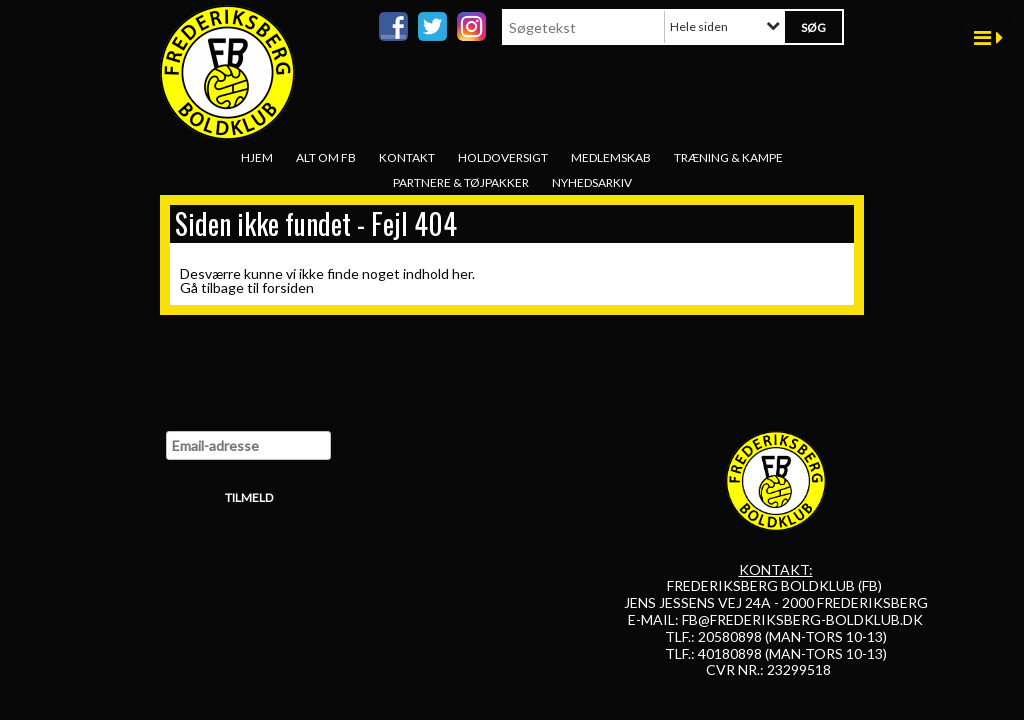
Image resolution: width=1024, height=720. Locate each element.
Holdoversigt (503, 157)
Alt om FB (326, 157)
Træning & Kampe (728, 157)
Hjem (257, 157)
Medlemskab (611, 157)
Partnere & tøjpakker (461, 182)
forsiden (288, 287)
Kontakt (407, 157)
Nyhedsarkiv (592, 182)
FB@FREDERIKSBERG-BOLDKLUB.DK (802, 619)
